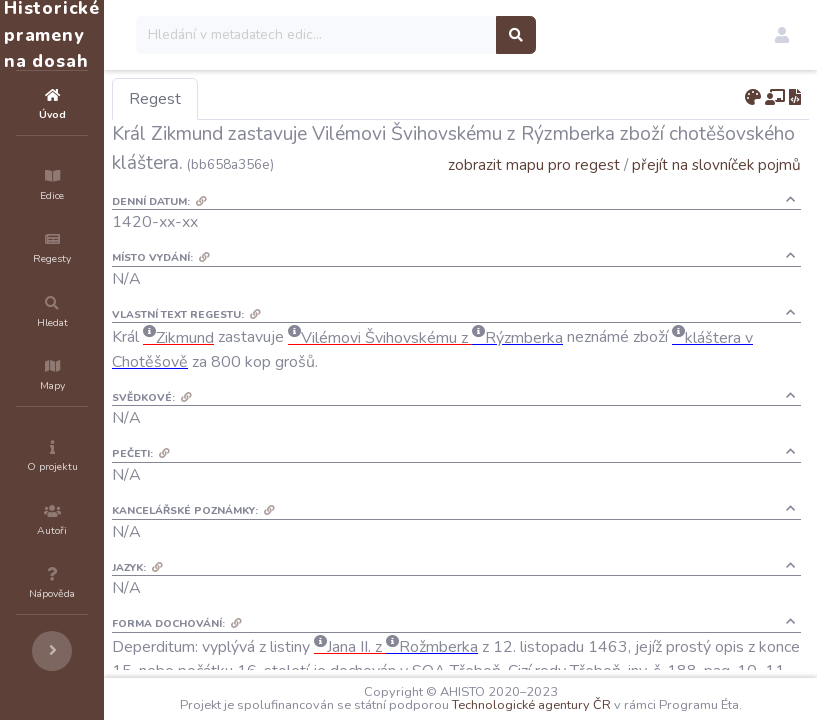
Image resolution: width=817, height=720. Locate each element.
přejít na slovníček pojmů (716, 193)
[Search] (436, 35)
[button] (782, 35)
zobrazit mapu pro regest (534, 193)
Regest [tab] (275, 99)
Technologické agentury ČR (603, 692)
